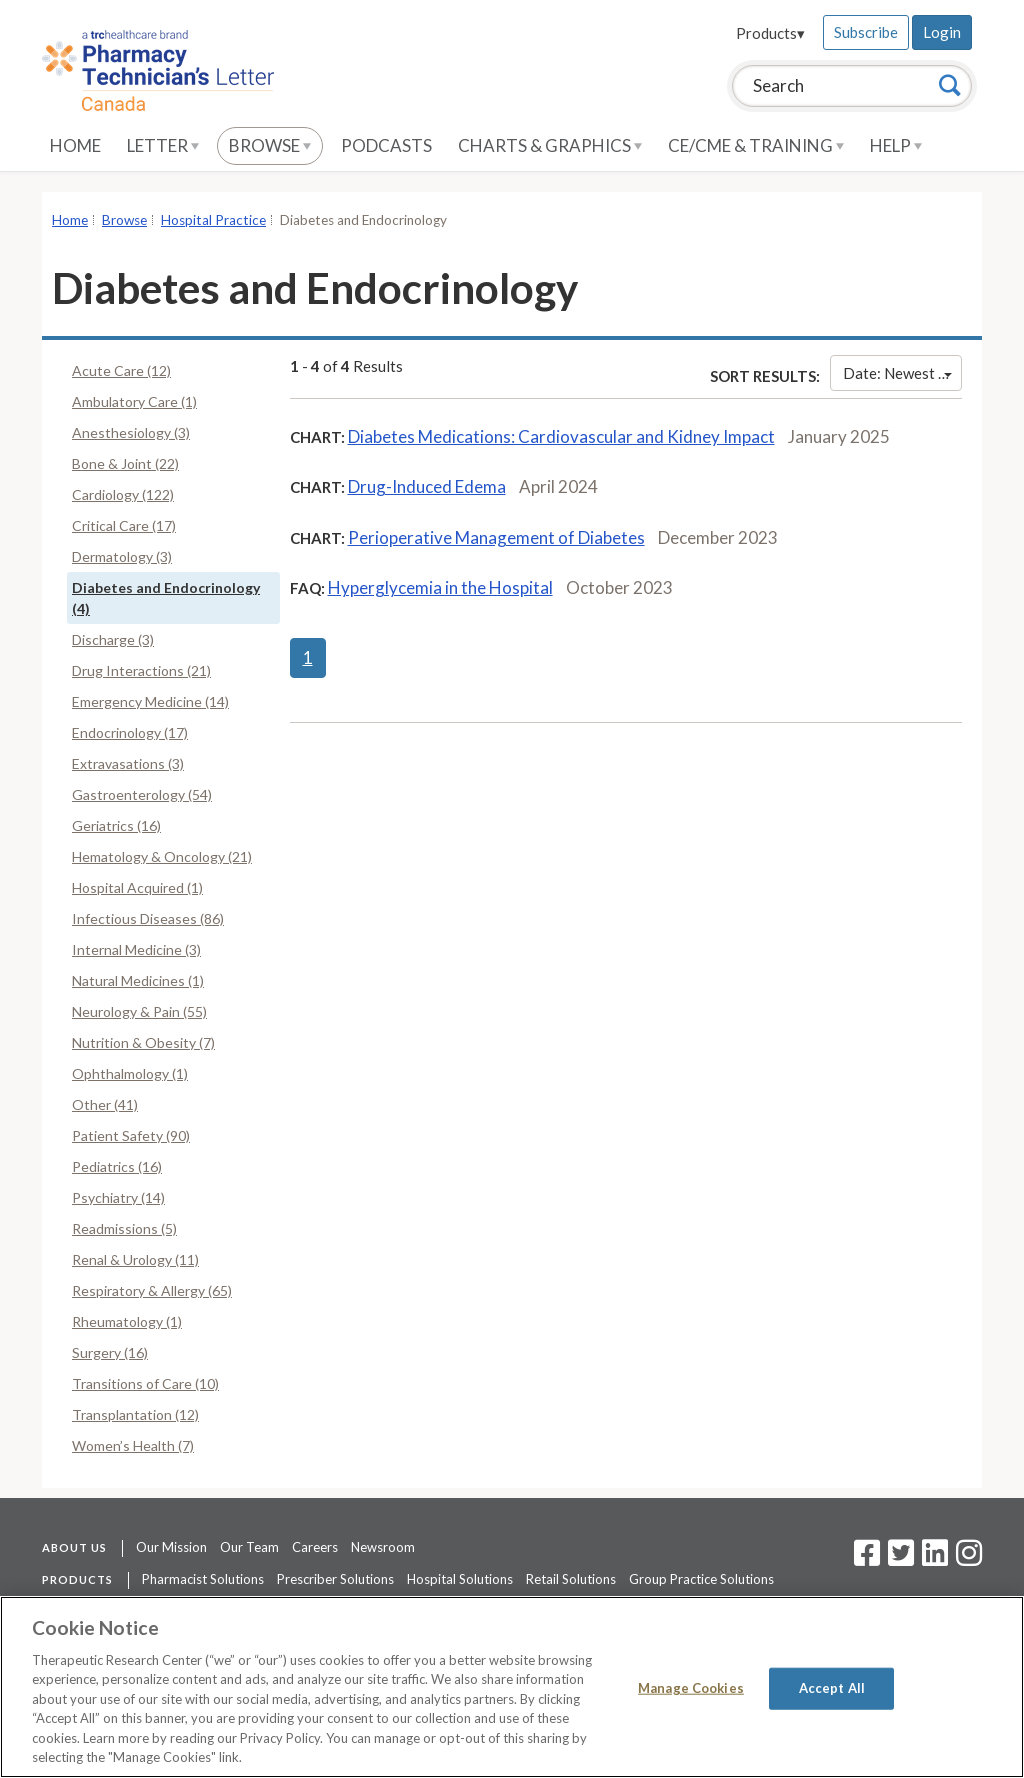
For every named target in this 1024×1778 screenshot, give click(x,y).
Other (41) (105, 1104)
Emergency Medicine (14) (150, 701)
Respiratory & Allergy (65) (152, 1290)
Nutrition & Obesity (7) (143, 1042)
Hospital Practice (213, 220)
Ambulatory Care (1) (134, 401)
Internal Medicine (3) (136, 949)
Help (896, 145)
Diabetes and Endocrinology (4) (166, 598)
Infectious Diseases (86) (148, 918)
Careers (315, 1547)
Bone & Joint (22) (125, 463)
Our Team (249, 1547)
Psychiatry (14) (118, 1197)
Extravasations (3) (128, 763)
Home (75, 145)
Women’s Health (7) (133, 1445)
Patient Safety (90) (131, 1135)
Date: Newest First (902, 373)
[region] (512, 1687)
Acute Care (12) (121, 370)
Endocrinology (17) (130, 732)
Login (942, 32)
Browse (270, 145)
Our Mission (171, 1547)
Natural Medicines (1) (138, 980)
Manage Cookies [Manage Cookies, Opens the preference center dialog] (691, 1688)
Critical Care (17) (124, 525)
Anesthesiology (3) (131, 432)
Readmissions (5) (124, 1228)
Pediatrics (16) (117, 1166)
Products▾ (770, 33)
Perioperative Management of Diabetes (496, 537)
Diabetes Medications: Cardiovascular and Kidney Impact (561, 436)
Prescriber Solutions (335, 1579)
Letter (163, 145)
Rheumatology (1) (127, 1321)
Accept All (832, 1688)
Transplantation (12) (135, 1414)
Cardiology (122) (123, 494)
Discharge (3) (113, 639)
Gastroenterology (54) (142, 794)
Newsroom (383, 1547)
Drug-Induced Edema (427, 486)
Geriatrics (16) (116, 825)
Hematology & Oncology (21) (162, 856)
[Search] (950, 85)
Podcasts (386, 145)
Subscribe (866, 32)
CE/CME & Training (756, 145)
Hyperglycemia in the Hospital (440, 587)
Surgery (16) (110, 1352)
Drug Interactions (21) (141, 670)
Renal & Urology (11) (135, 1259)
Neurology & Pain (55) (139, 1011)
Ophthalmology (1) (130, 1073)
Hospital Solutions (460, 1579)
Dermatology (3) (122, 556)
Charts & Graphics (550, 145)
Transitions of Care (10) (145, 1383)
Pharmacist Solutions (203, 1579)
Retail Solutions (571, 1579)
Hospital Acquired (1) (137, 887)
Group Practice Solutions (701, 1579)
